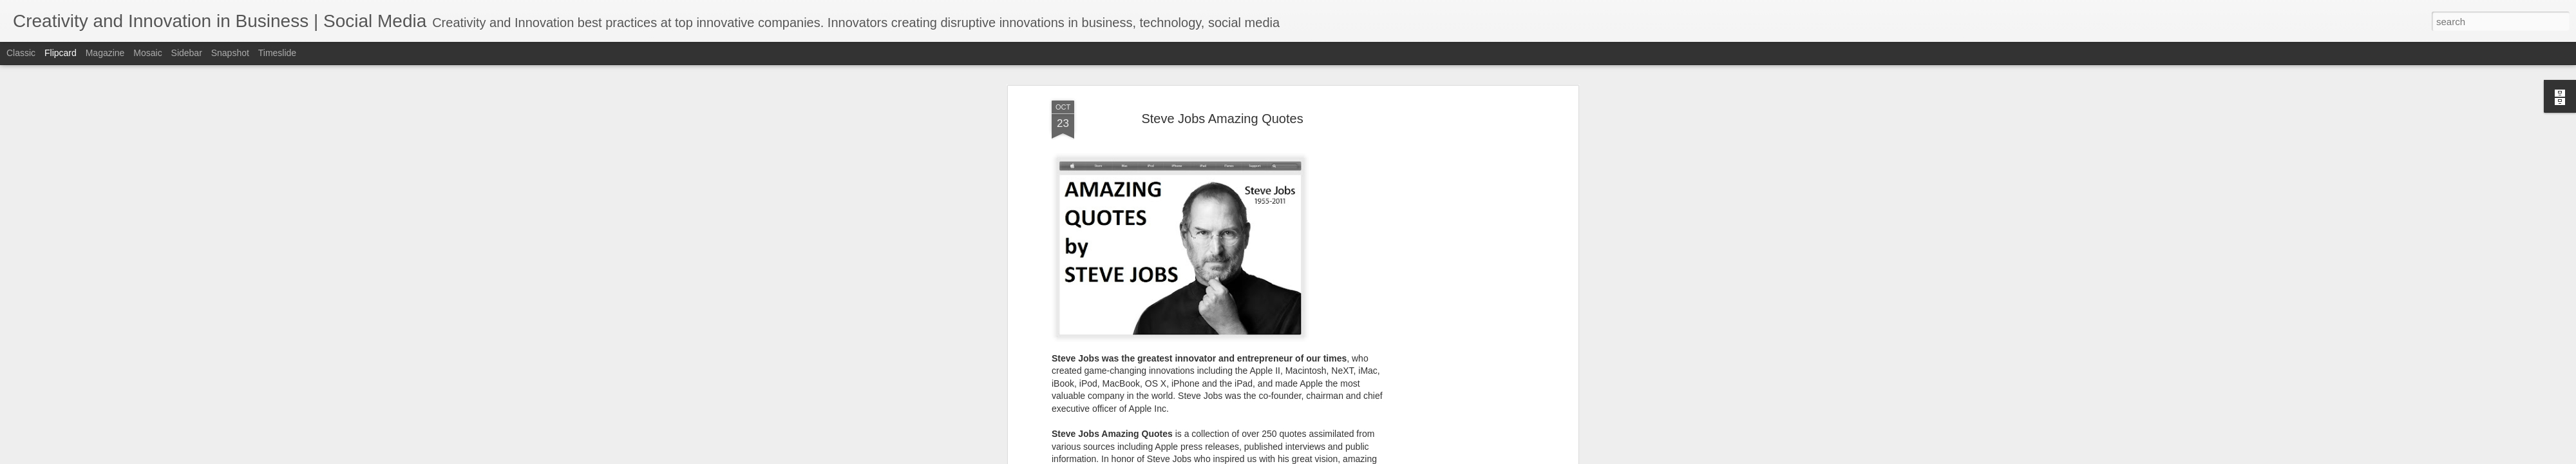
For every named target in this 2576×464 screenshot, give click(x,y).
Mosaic (147, 53)
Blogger (1352, 457)
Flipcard (60, 53)
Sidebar (186, 53)
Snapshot (230, 53)
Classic (20, 53)
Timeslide (277, 53)
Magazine (105, 53)
